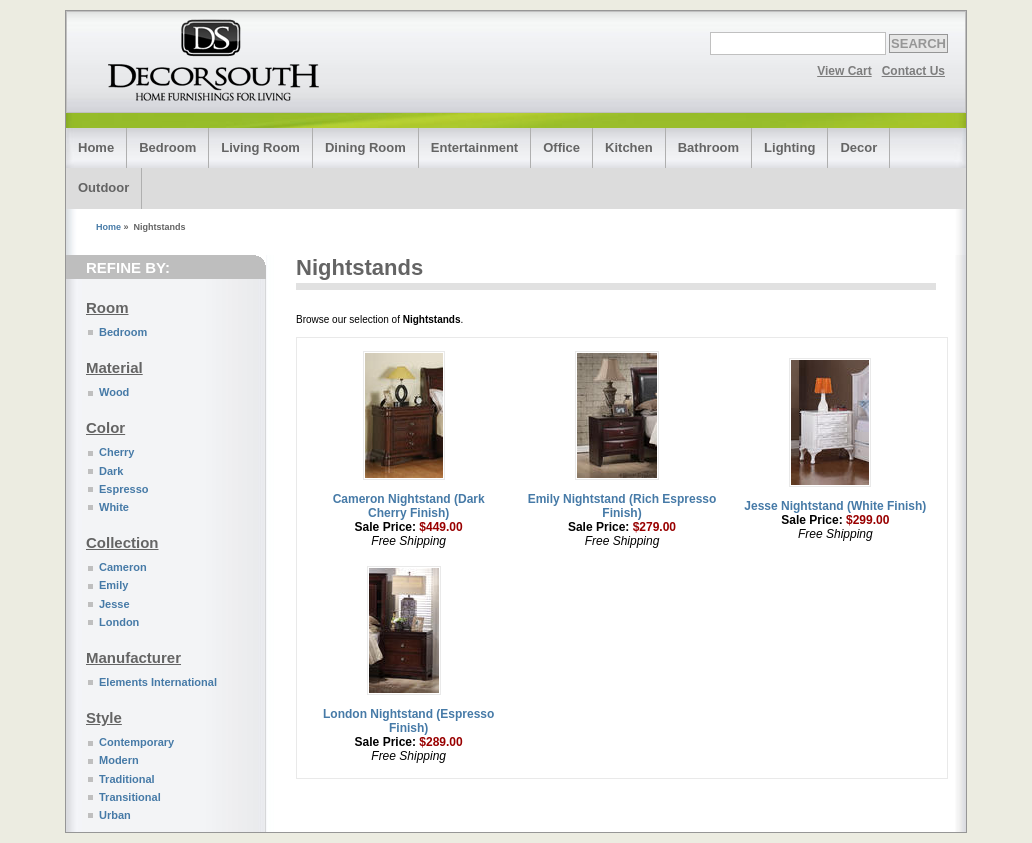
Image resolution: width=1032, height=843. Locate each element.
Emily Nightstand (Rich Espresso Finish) (622, 506)
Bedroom (167, 147)
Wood (114, 392)
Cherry (116, 452)
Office (561, 147)
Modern (119, 760)
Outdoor (103, 187)
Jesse (114, 604)
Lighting (789, 147)
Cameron (123, 567)
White (114, 507)
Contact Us (913, 71)
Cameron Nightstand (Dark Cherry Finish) (409, 506)
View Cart (844, 71)
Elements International (158, 682)
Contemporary (136, 742)
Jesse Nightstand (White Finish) (835, 506)
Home (96, 147)
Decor (858, 147)
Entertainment (474, 147)
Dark (111, 471)
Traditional (127, 779)
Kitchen (629, 147)
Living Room (260, 147)
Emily (113, 585)
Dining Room (365, 147)
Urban (115, 815)
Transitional (130, 797)
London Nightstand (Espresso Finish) (408, 721)
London (119, 622)
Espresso (124, 489)
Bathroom (708, 147)
